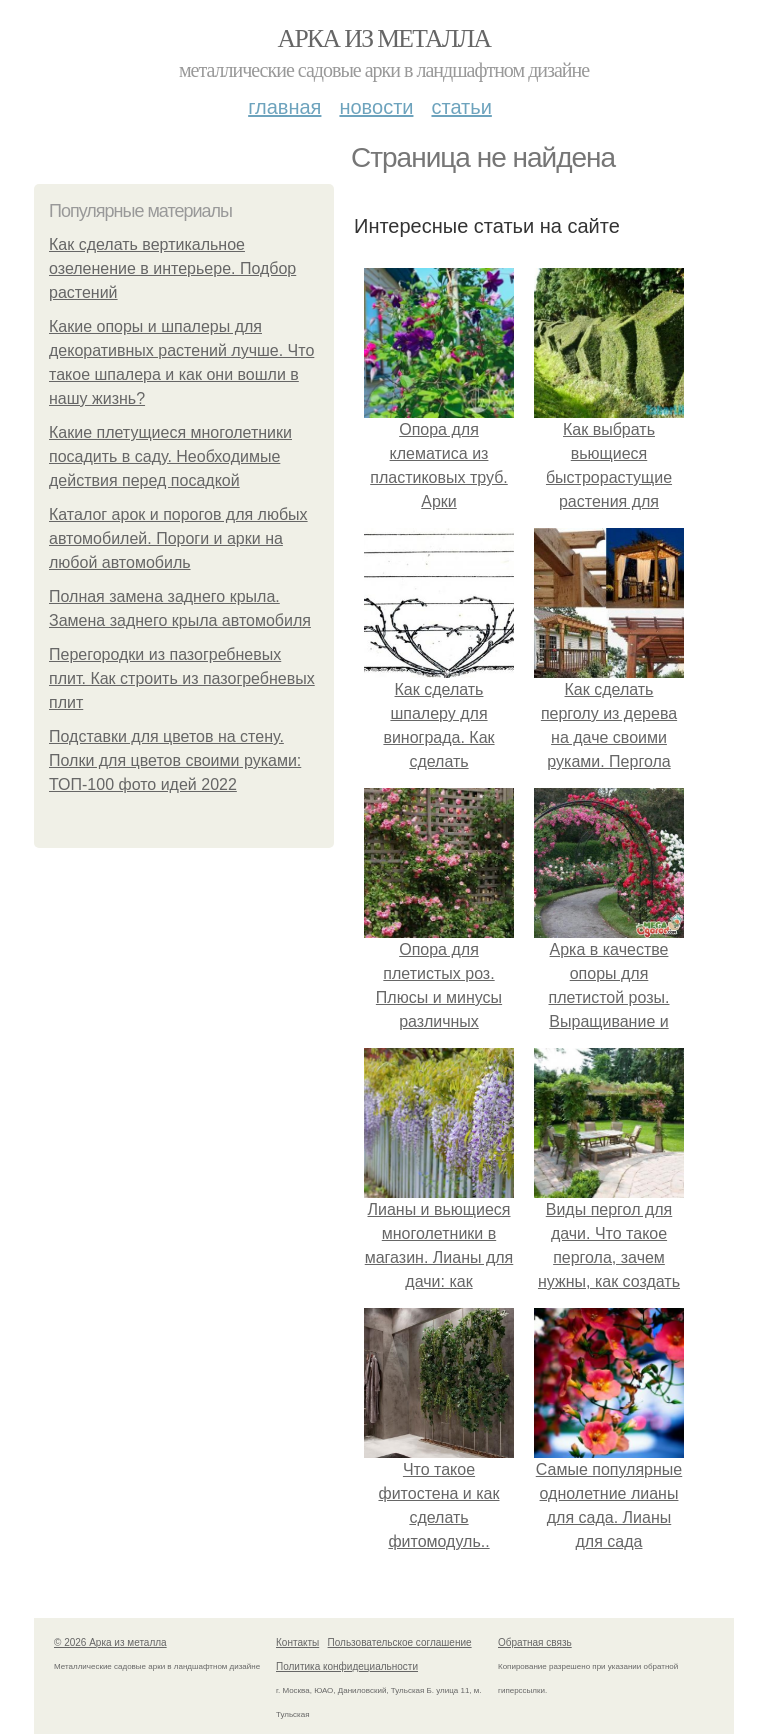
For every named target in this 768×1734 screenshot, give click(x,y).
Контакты (297, 1642)
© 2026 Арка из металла (110, 1642)
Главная (284, 107)
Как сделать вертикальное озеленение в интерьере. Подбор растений (172, 268)
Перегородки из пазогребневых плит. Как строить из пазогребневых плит (182, 678)
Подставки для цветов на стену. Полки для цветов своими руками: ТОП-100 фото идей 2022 (175, 760)
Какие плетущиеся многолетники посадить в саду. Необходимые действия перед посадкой (170, 456)
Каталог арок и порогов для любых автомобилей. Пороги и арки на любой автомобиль (178, 538)
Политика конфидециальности (347, 1666)
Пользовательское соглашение (400, 1642)
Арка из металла (384, 38)
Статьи (461, 107)
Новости (376, 107)
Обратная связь (535, 1642)
